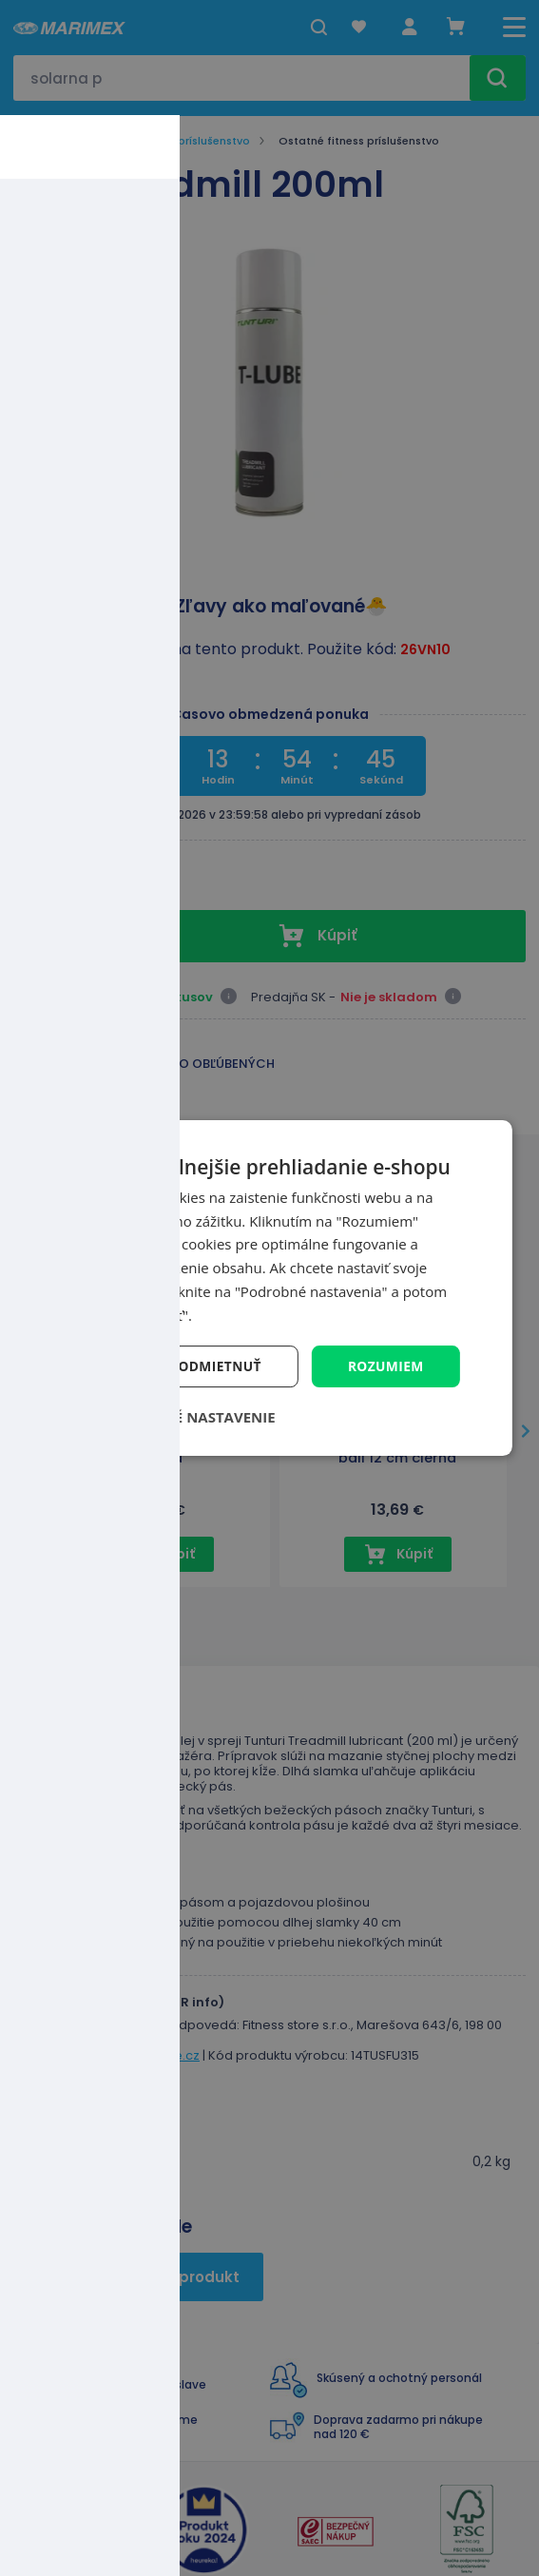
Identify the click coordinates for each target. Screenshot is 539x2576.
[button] (177, 1417)
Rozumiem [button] (384, 1366)
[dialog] (269, 1288)
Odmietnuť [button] (218, 1366)
